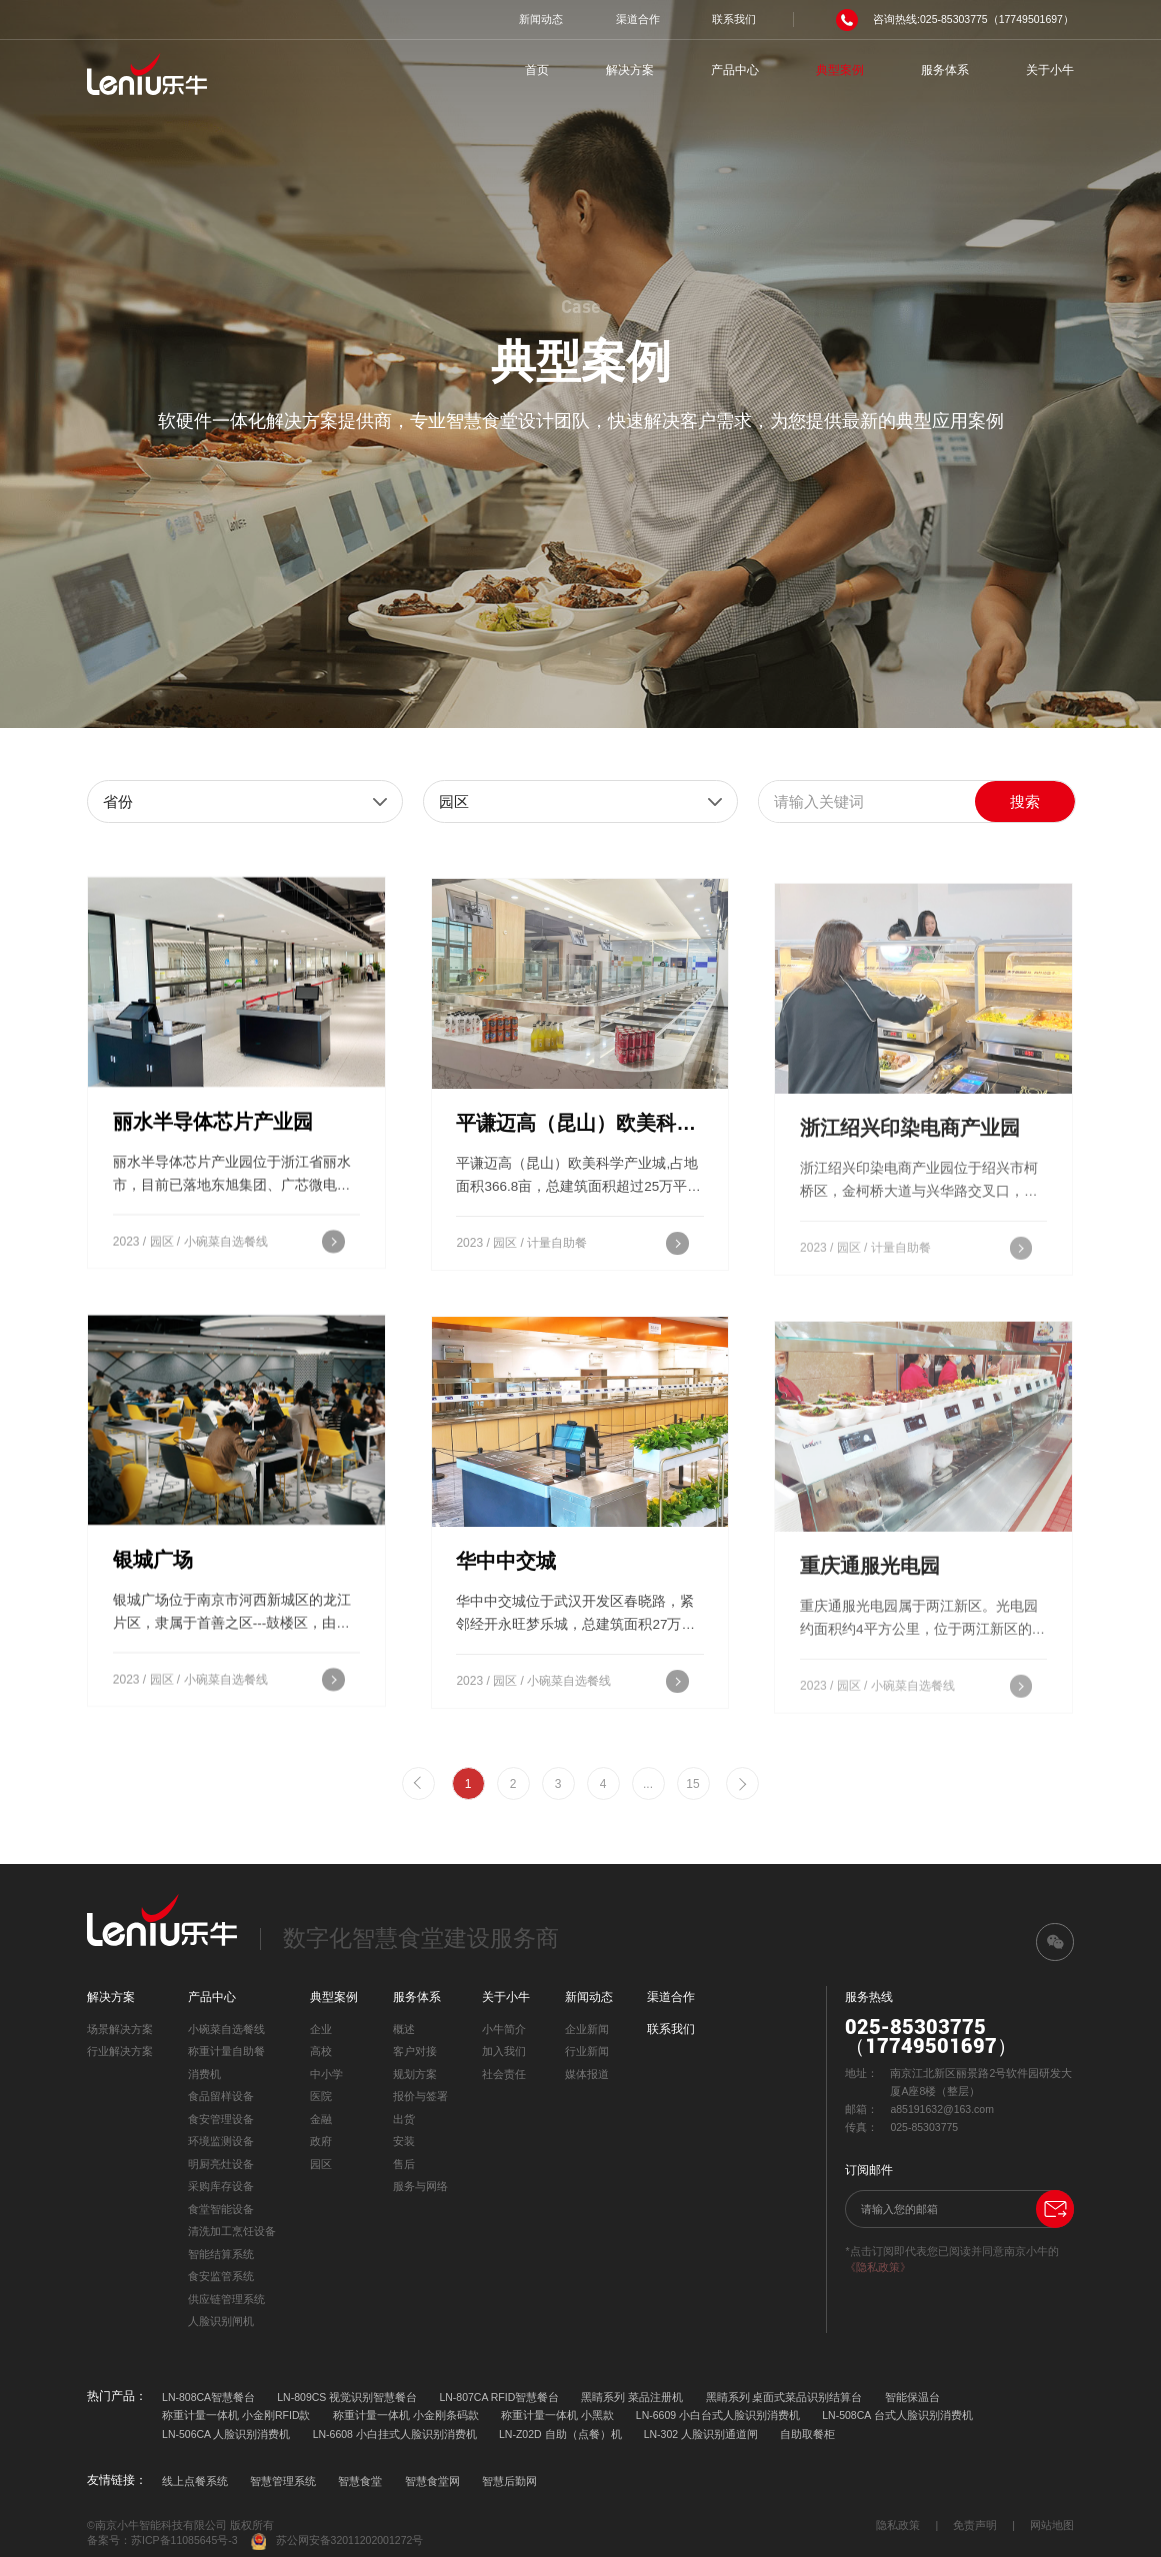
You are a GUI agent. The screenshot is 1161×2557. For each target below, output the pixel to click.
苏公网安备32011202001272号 (337, 2541)
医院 (321, 2096)
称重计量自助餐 (226, 2051)
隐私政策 (898, 2525)
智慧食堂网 (432, 2481)
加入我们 (504, 2051)
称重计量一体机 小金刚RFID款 (236, 2415)
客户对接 (415, 2051)
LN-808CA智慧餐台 (208, 2397)
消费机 (204, 2074)
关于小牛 (1050, 70)
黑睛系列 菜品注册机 (632, 2397)
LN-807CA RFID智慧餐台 (499, 2397)
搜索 (1025, 801)
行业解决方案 (120, 2051)
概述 (404, 2029)
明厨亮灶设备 (221, 2164)
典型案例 (840, 70)
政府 (321, 2141)
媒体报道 (587, 2074)
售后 (404, 2164)
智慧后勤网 (509, 2481)
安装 (404, 2141)
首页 (537, 70)
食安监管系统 (221, 2276)
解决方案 (630, 70)
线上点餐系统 (195, 2481)
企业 (321, 2029)
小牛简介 (504, 2029)
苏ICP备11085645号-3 (184, 2540)
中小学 (326, 2074)
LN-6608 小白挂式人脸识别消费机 (395, 2434)
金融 (321, 2119)
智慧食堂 (360, 2481)
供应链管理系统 (226, 2299)
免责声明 (975, 2525)
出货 (404, 2119)
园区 (321, 2164)
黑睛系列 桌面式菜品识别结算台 (784, 2397)
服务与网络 (420, 2186)
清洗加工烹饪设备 (232, 2231)
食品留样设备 (221, 2096)
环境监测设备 (221, 2141)
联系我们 (734, 19)
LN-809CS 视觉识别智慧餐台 (347, 2397)
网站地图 (1052, 2525)
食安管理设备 (221, 2119)
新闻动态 (541, 19)
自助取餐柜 (807, 2434)
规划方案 (415, 2074)
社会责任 (504, 2074)
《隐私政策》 (878, 2267)
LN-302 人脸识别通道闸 (701, 2434)
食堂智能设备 (221, 2209)
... (648, 1784)
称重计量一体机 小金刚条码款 (406, 2415)
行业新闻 (587, 2051)
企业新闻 (587, 2029)
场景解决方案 (120, 2029)
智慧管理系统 (283, 2481)
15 (692, 1784)
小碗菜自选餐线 (226, 2029)
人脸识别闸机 (221, 2321)
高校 (321, 2051)
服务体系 (945, 70)
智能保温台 (912, 2397)
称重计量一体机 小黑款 (557, 2415)
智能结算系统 (221, 2254)
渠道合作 (638, 19)
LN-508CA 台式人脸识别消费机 (897, 2415)
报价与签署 (420, 2096)
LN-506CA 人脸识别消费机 (226, 2434)
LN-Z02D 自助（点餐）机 (560, 2434)
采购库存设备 (221, 2186)
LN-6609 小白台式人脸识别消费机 (718, 2415)
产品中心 (735, 70)
